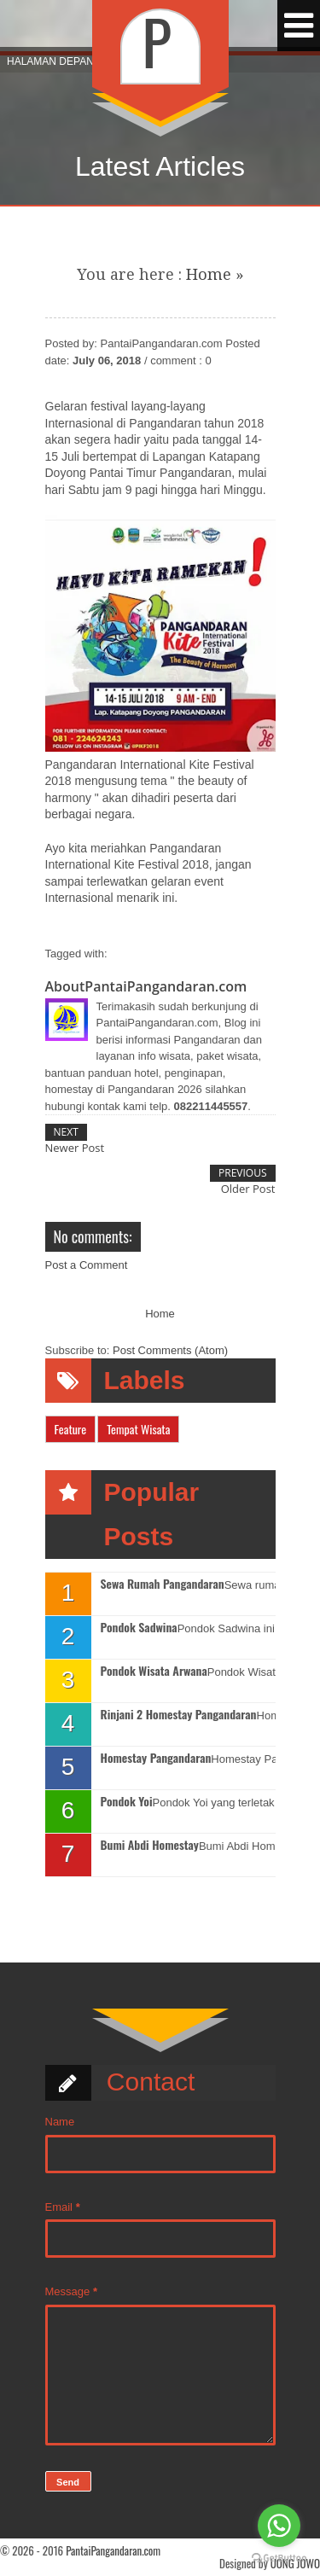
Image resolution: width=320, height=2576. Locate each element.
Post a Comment (86, 1265)
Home (208, 274)
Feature (71, 1429)
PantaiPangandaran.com (113, 2550)
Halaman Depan (50, 61)
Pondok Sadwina (139, 1627)
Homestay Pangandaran (156, 1758)
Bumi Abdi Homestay (150, 1845)
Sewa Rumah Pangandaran (162, 1584)
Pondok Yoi (127, 1801)
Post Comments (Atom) (170, 1350)
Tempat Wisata (138, 1429)
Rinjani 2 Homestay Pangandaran (179, 1714)
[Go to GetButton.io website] (279, 2558)
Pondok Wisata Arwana (154, 1671)
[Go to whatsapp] (279, 2525)
